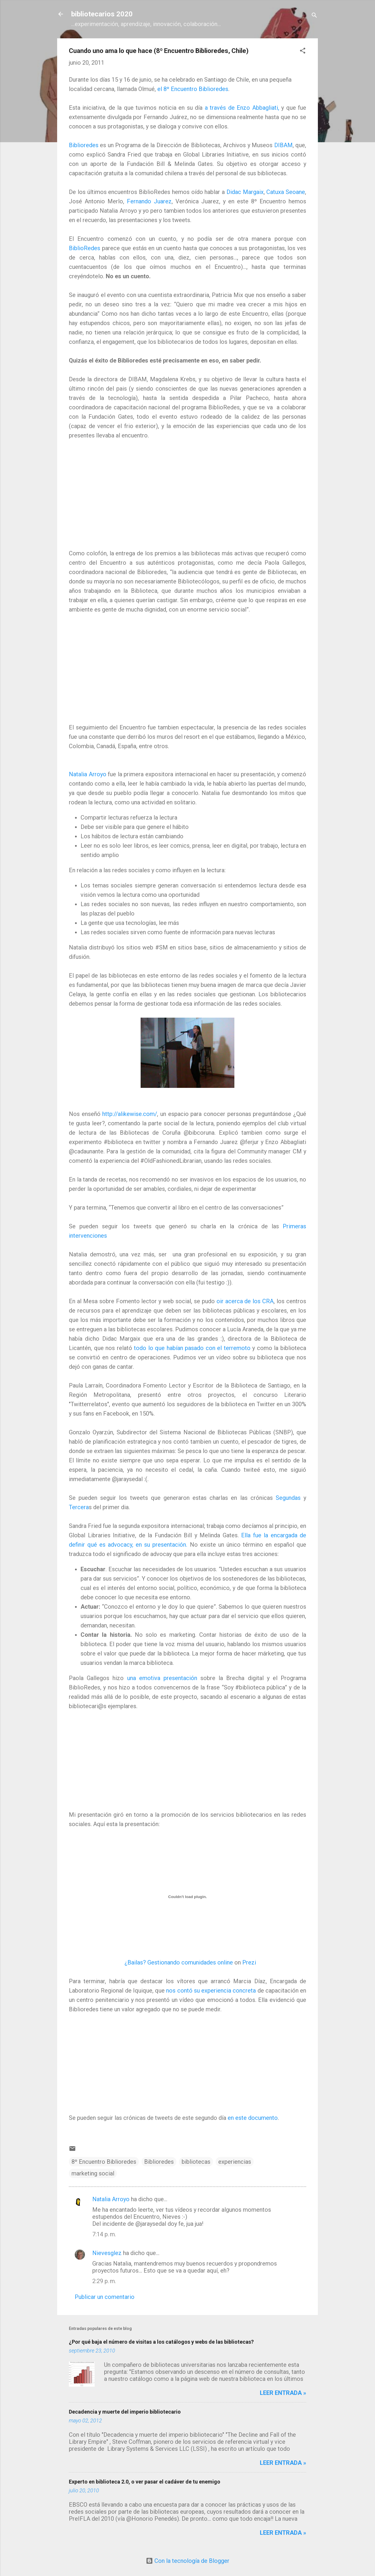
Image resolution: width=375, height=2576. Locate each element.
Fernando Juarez (149, 201)
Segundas (288, 1497)
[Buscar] (314, 16)
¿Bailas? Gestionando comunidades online (179, 1962)
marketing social (92, 2173)
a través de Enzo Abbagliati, (242, 107)
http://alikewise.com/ (129, 1113)
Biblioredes (83, 145)
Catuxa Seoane (285, 191)
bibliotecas (196, 2161)
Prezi (249, 1962)
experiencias (234, 2161)
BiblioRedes (84, 248)
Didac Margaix (245, 191)
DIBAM (283, 145)
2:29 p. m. (104, 2281)
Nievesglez (107, 2252)
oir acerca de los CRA (245, 1301)
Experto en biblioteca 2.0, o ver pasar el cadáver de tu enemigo (144, 2482)
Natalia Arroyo (87, 774)
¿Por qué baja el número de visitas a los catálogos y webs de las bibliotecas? (161, 2342)
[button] (302, 51)
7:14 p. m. (104, 2234)
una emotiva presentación (162, 1678)
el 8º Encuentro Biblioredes (192, 88)
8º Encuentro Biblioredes (103, 2161)
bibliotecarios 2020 (102, 14)
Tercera (79, 1507)
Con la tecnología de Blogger (187, 2560)
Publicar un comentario (104, 2296)
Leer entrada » (283, 2392)
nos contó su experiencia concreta (211, 1990)
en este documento (253, 2117)
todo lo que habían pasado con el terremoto (192, 1347)
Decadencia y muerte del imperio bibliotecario (125, 2412)
